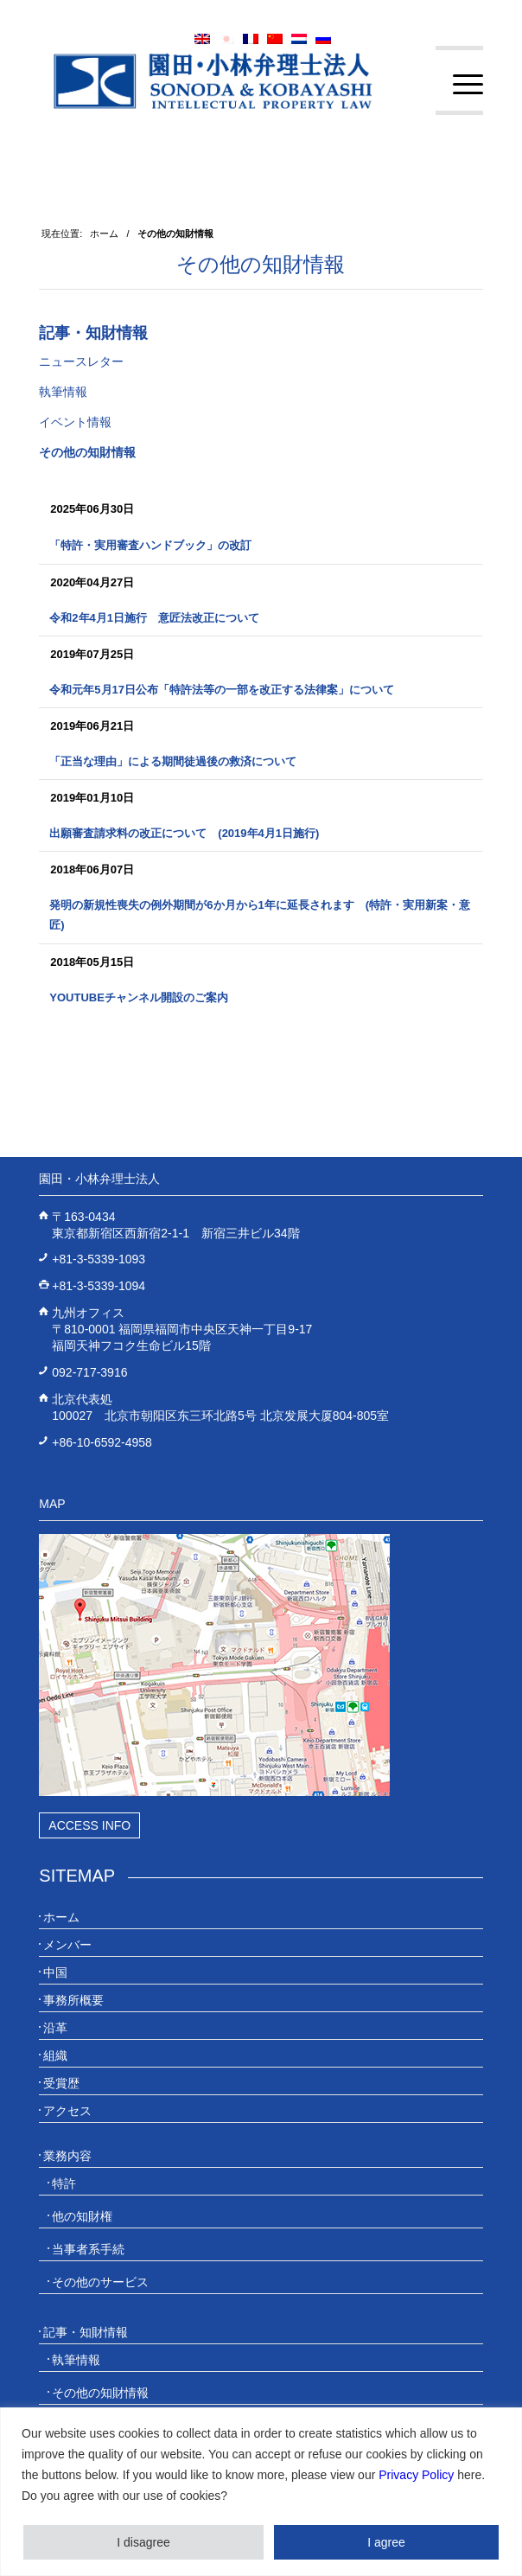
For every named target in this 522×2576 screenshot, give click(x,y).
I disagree (143, 2542)
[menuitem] (459, 84)
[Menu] (459, 84)
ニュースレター (81, 361)
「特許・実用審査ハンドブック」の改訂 (150, 545)
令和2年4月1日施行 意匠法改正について (154, 617)
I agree (386, 2542)
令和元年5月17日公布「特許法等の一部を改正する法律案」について (221, 689)
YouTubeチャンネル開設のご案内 (138, 997)
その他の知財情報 (260, 264)
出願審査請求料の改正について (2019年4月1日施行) (184, 833)
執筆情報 (63, 392)
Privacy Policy (416, 2475)
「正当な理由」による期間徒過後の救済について (172, 761)
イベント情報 (75, 422)
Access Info (89, 1825)
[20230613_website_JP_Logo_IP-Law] (216, 80)
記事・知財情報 (93, 333)
